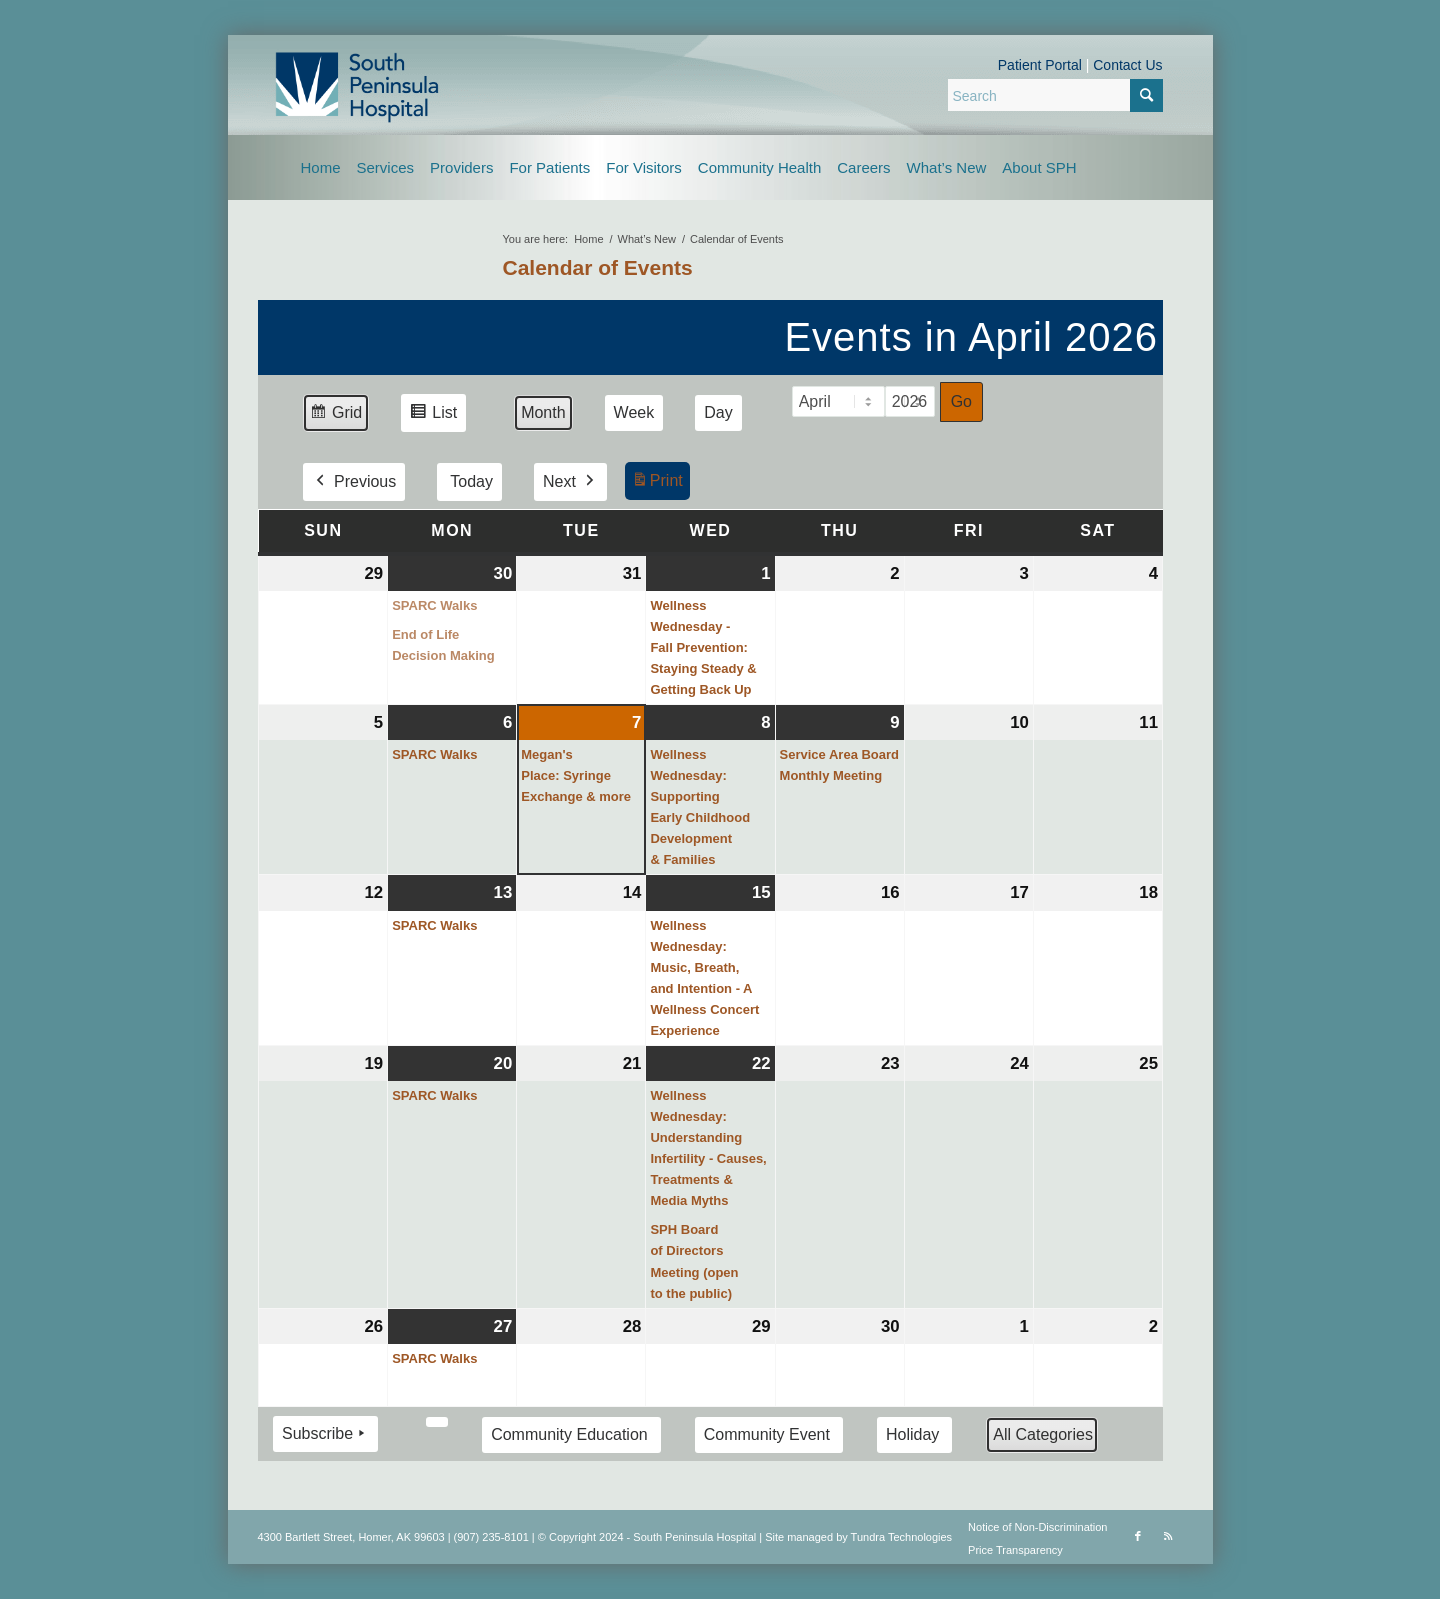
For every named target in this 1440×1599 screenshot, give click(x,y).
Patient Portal (1040, 65)
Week (633, 412)
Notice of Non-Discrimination (1037, 1527)
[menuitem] (321, 167)
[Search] (1055, 95)
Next (569, 482)
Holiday (911, 1433)
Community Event (766, 1433)
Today (471, 481)
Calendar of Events (598, 267)
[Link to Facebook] (1138, 1536)
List (433, 415)
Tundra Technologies (902, 1537)
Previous (354, 482)
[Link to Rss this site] (1168, 1536)
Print (656, 483)
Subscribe (325, 1433)
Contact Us (1127, 65)
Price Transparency (1015, 1550)
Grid (335, 415)
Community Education (569, 1433)
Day (718, 412)
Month (543, 412)
